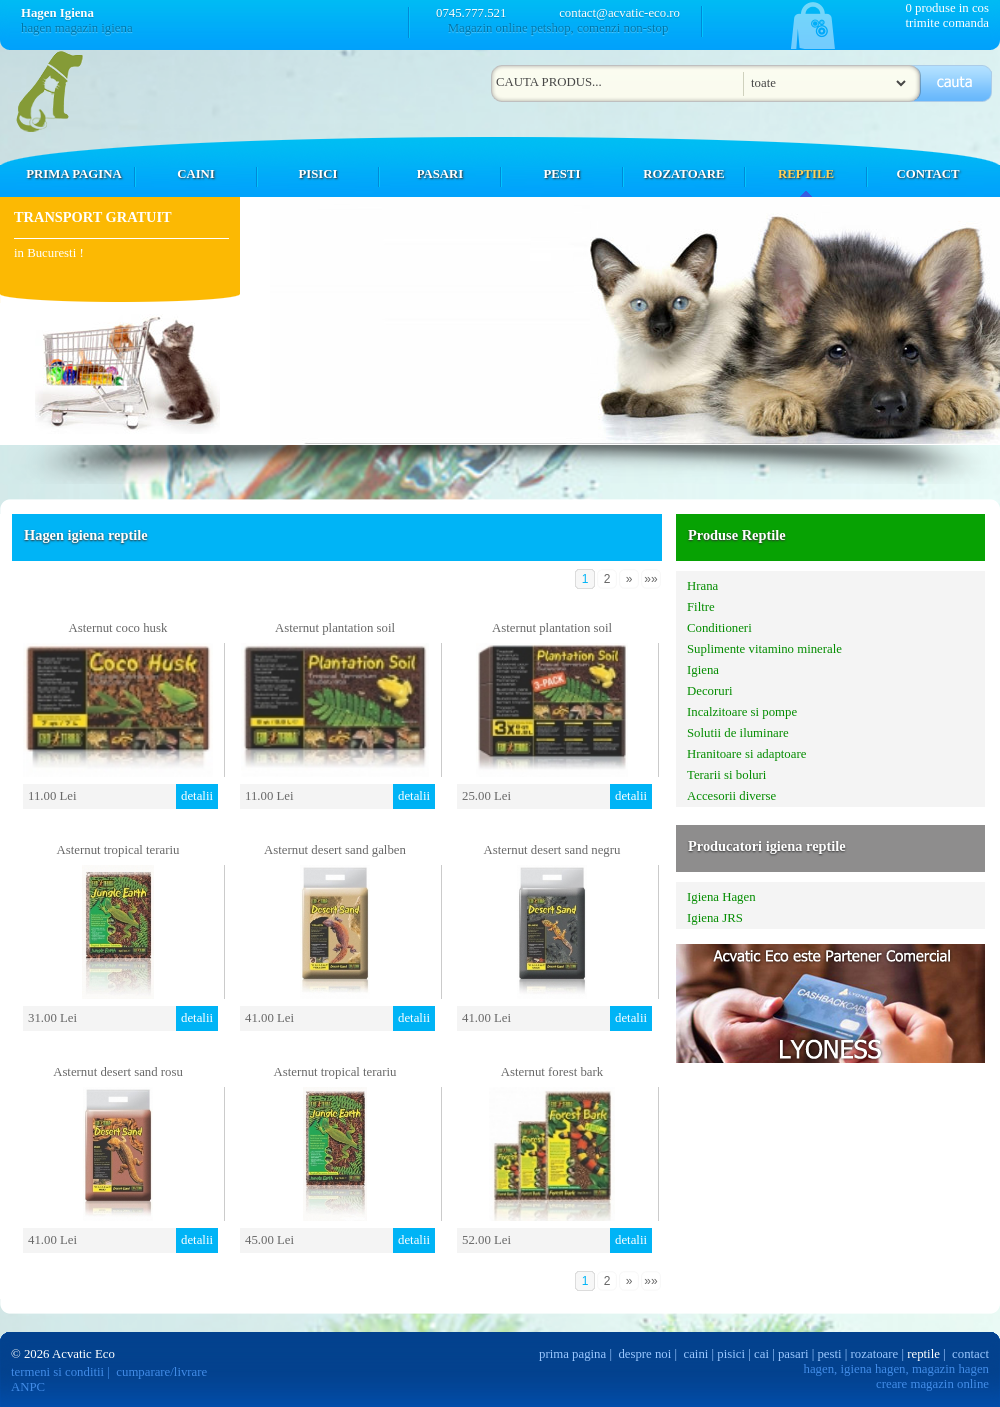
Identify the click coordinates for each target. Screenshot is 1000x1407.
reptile (923, 1354)
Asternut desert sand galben (335, 850)
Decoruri (709, 691)
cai (761, 1354)
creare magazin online (932, 1384)
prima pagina (572, 1354)
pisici (731, 1354)
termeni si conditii (57, 1372)
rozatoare (875, 1354)
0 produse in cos (947, 8)
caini (696, 1354)
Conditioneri (719, 628)
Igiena (703, 670)
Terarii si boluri (726, 775)
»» (650, 579)
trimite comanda (947, 23)
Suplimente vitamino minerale (764, 649)
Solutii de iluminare (738, 733)
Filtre (701, 607)
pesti (829, 1354)
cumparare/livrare (161, 1372)
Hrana (702, 586)
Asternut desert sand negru (552, 850)
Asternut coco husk (118, 628)
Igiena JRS (715, 918)
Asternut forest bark (552, 1072)
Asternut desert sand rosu (118, 1072)
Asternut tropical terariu (118, 850)
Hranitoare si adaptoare (746, 754)
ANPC (28, 1387)
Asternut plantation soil (335, 628)
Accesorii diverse (731, 796)
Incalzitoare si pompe (742, 712)
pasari (793, 1354)
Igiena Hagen (721, 897)
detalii (197, 796)
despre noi (644, 1354)
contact (970, 1354)
